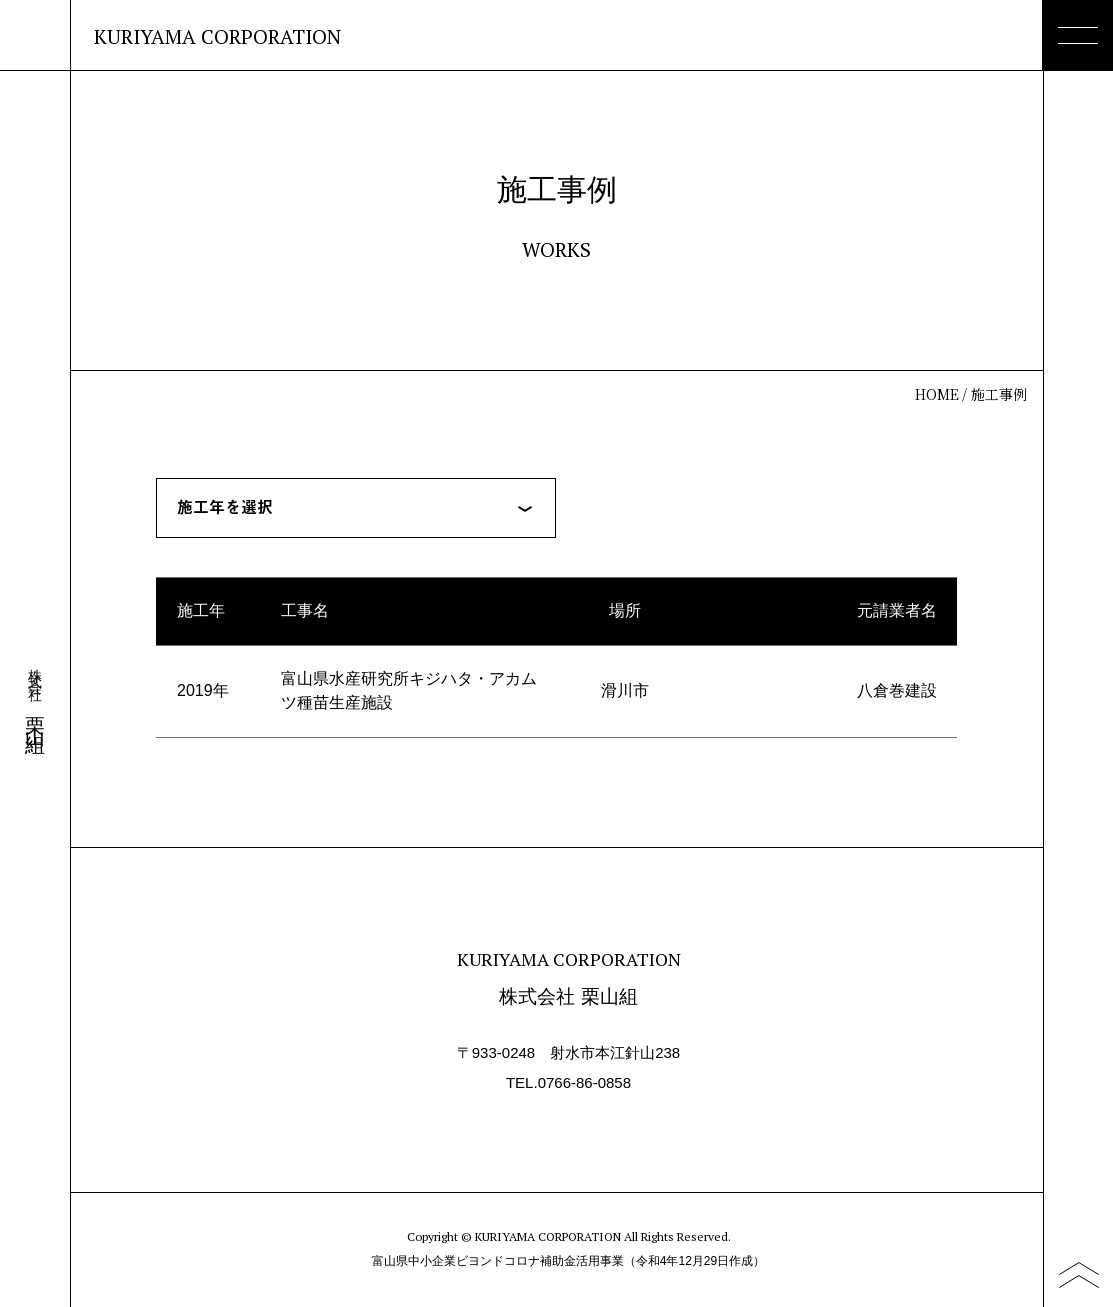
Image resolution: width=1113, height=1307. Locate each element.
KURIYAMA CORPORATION (217, 37)
